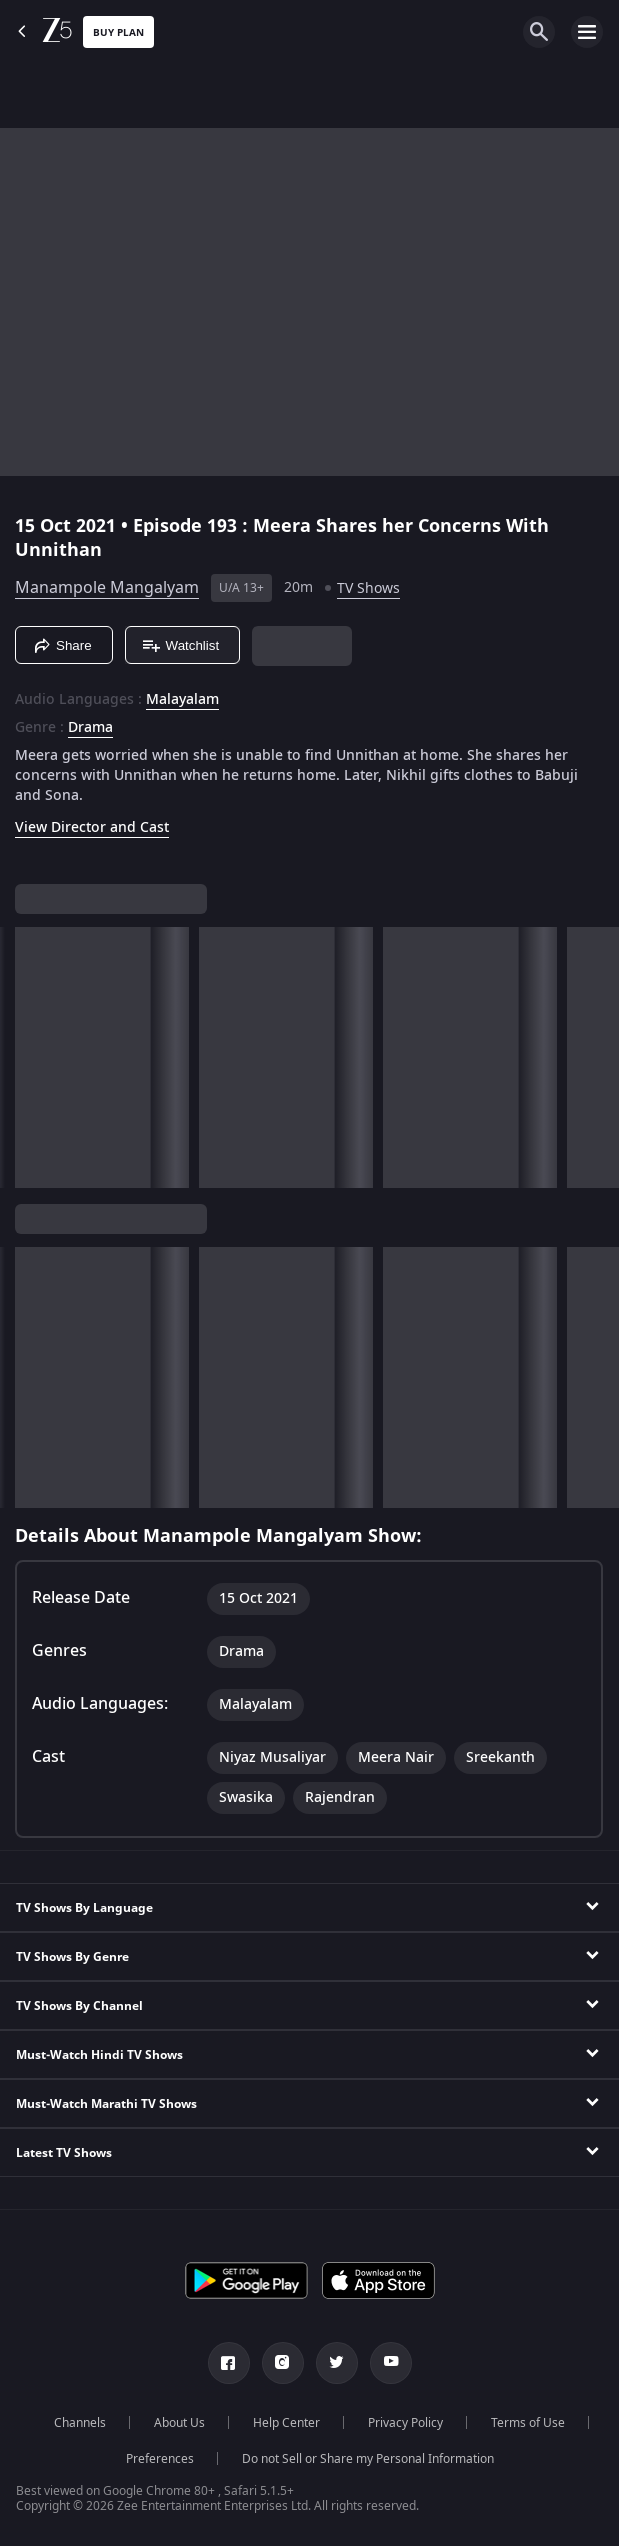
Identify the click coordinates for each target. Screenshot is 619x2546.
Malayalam (182, 700)
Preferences (160, 2459)
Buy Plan (118, 32)
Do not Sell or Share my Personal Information (368, 2459)
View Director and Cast (92, 827)
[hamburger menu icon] (587, 32)
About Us (179, 2423)
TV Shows (368, 588)
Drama (90, 728)
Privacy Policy (405, 2423)
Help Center (286, 2423)
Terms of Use (528, 2423)
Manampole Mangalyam (107, 588)
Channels (80, 2423)
